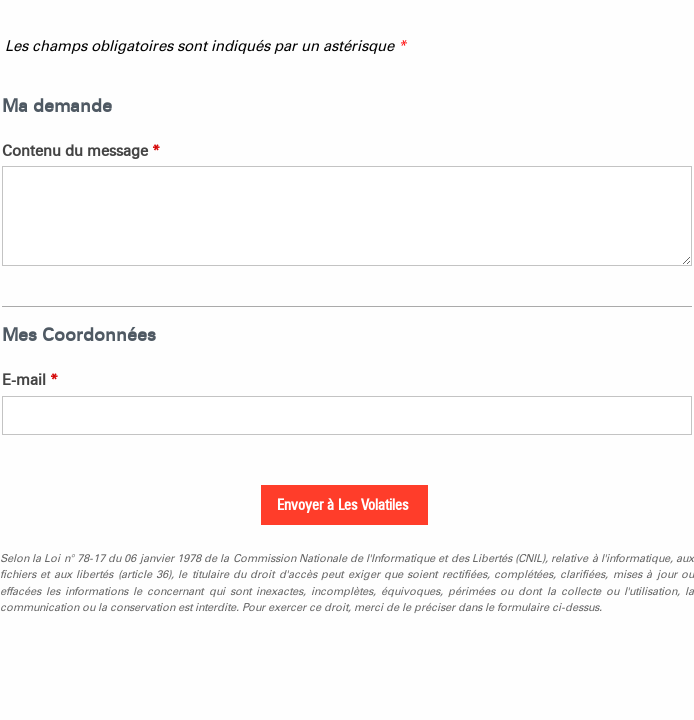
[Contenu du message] (347, 216)
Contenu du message (81, 151)
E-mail (30, 380)
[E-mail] (347, 415)
